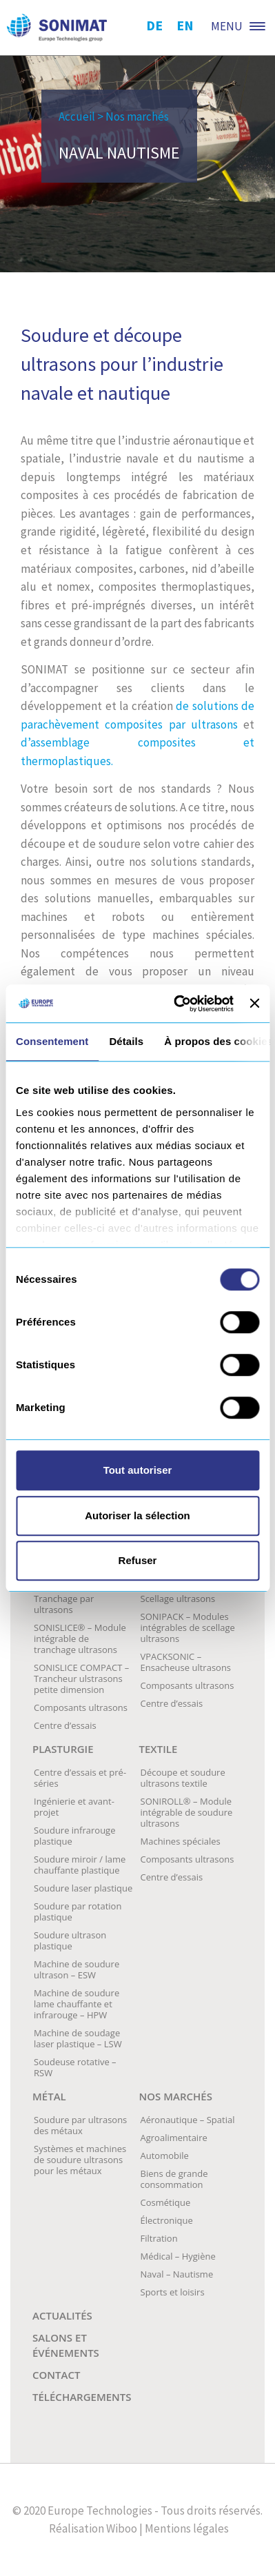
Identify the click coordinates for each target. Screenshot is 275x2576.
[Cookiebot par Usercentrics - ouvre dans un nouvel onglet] (176, 1004)
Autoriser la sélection (137, 1515)
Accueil (77, 116)
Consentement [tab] (52, 1041)
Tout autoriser (137, 1470)
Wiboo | (124, 2528)
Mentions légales (187, 2528)
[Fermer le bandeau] (254, 1003)
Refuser (138, 1560)
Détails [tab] (126, 1041)
